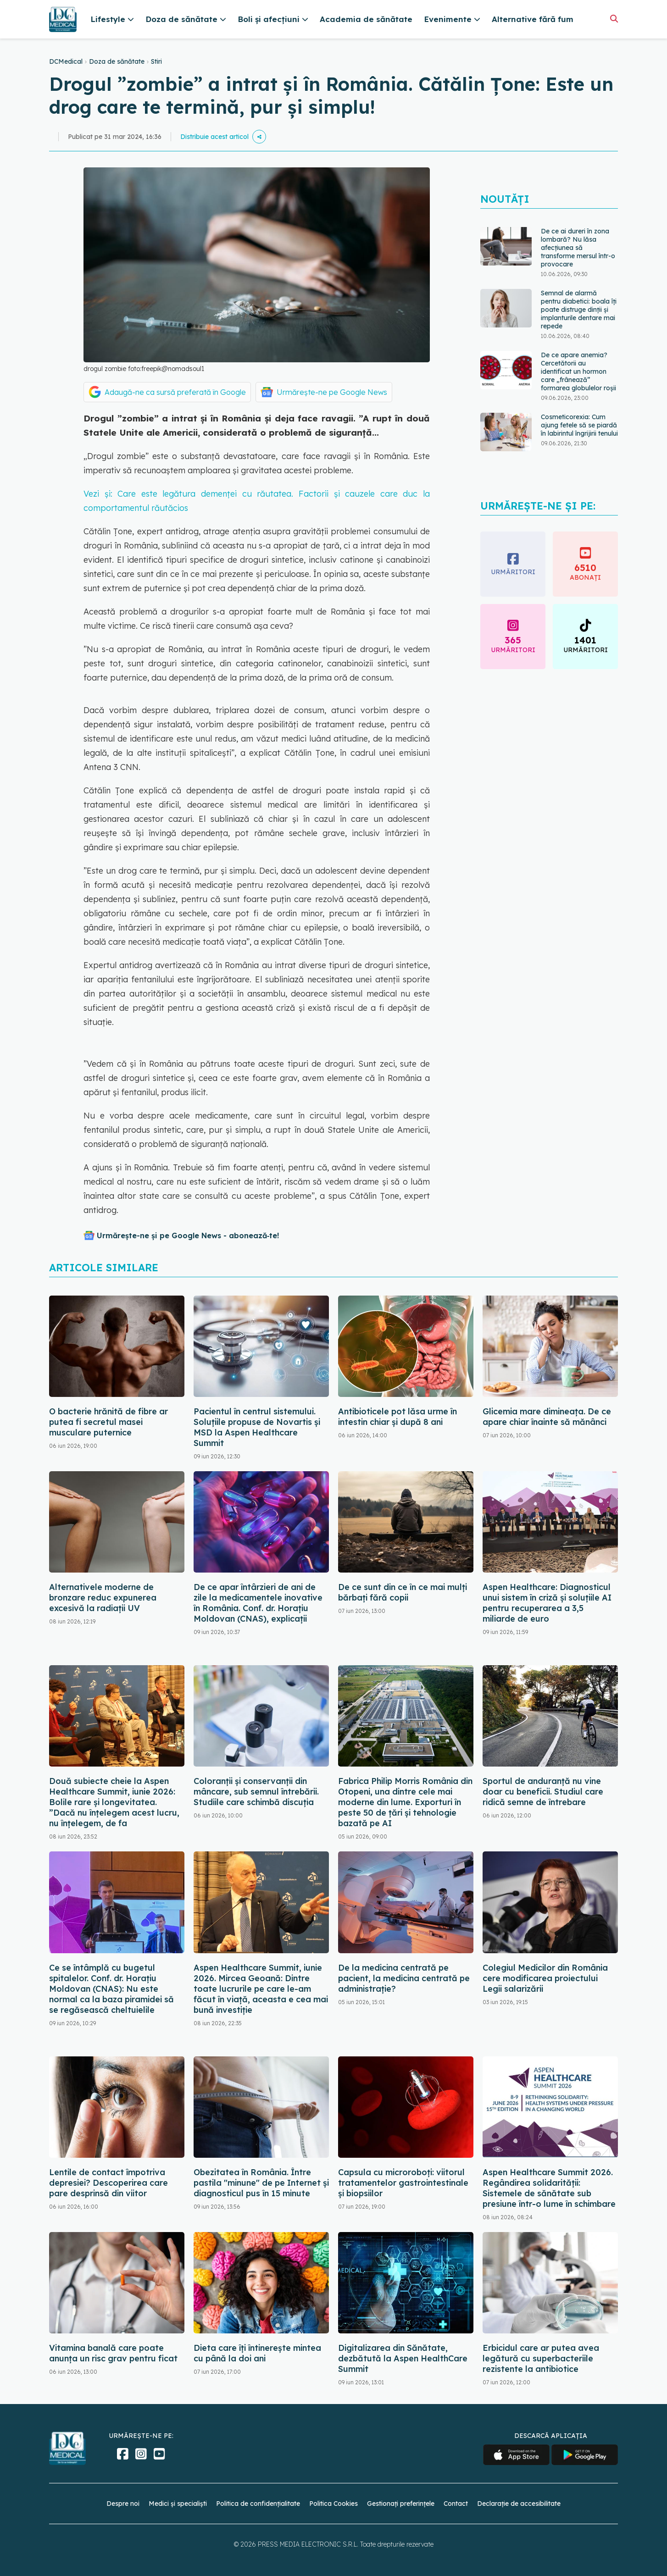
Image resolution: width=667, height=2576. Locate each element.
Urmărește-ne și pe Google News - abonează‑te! (188, 1235)
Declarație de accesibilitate (519, 2503)
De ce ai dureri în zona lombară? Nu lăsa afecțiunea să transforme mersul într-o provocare (578, 247)
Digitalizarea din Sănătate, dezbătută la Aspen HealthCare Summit (402, 2358)
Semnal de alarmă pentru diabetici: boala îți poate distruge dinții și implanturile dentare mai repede (579, 309)
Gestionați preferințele (400, 2503)
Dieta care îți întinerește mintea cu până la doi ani (257, 2353)
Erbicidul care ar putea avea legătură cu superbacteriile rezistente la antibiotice (541, 2358)
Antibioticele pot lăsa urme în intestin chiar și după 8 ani (397, 1416)
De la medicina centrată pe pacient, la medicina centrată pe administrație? (404, 1978)
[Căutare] (614, 18)
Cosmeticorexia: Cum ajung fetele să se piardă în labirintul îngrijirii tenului (579, 425)
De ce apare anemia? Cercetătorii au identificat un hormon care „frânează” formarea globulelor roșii (578, 371)
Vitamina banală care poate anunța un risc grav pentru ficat (113, 2353)
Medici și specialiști (178, 2503)
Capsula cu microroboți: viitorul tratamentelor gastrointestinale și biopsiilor (403, 2183)
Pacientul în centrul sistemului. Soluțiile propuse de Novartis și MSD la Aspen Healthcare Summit (257, 1427)
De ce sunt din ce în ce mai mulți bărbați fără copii (402, 1592)
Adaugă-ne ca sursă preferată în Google (175, 392)
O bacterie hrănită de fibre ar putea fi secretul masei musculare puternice (108, 1422)
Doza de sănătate (117, 61)
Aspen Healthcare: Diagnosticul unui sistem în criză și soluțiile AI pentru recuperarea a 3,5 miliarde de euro (547, 1603)
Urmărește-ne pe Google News (332, 392)
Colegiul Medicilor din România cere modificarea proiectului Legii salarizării (545, 1978)
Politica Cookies (333, 2503)
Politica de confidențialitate (258, 2503)
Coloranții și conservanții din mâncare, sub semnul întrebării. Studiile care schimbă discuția (256, 1791)
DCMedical (66, 61)
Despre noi (122, 2503)
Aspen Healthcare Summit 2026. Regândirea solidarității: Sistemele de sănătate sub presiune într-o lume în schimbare (549, 2188)
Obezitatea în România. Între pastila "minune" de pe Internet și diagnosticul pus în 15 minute (261, 2183)
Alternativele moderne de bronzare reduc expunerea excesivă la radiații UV (102, 1597)
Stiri (156, 61)
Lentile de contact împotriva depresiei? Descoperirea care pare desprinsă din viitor (108, 2183)
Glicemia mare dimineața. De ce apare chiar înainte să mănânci (547, 1416)
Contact (456, 2503)
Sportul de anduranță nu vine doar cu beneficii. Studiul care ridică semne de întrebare (543, 1791)
